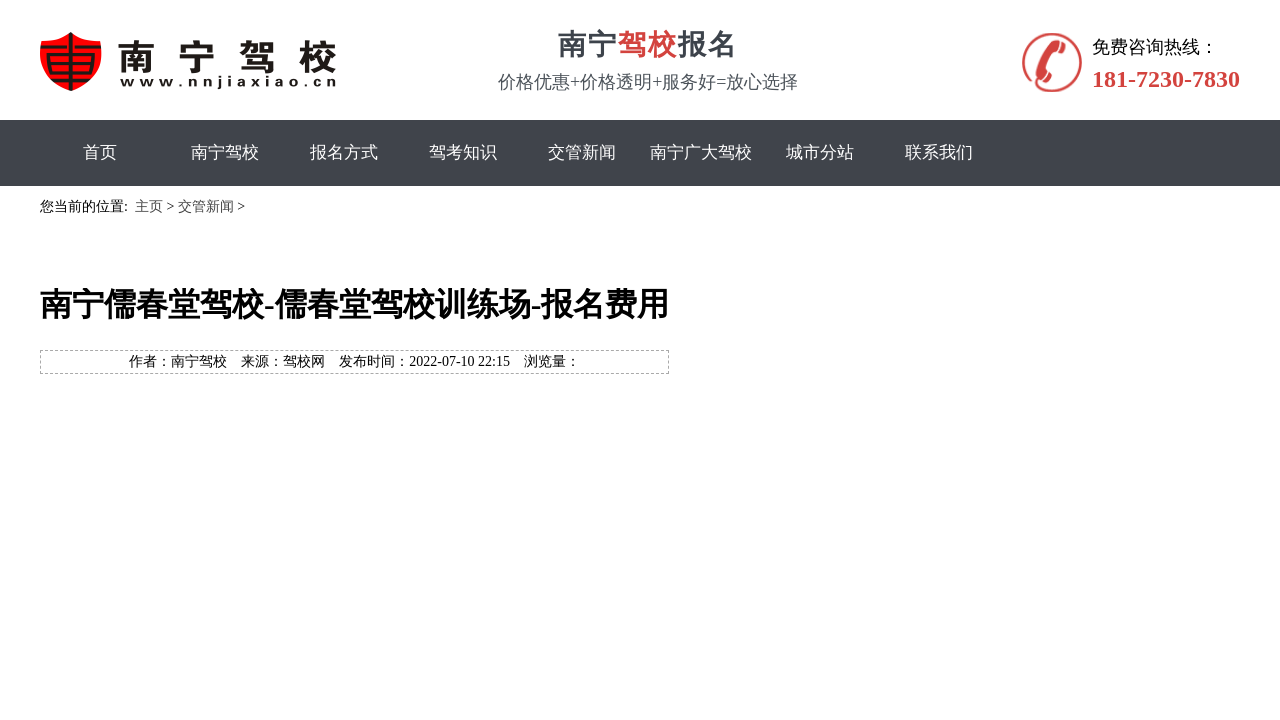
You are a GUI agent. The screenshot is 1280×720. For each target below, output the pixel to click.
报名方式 (344, 152)
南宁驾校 (225, 152)
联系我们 (939, 152)
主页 (149, 206)
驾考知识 (463, 152)
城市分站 (820, 152)
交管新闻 (582, 152)
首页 (100, 152)
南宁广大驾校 (701, 152)
